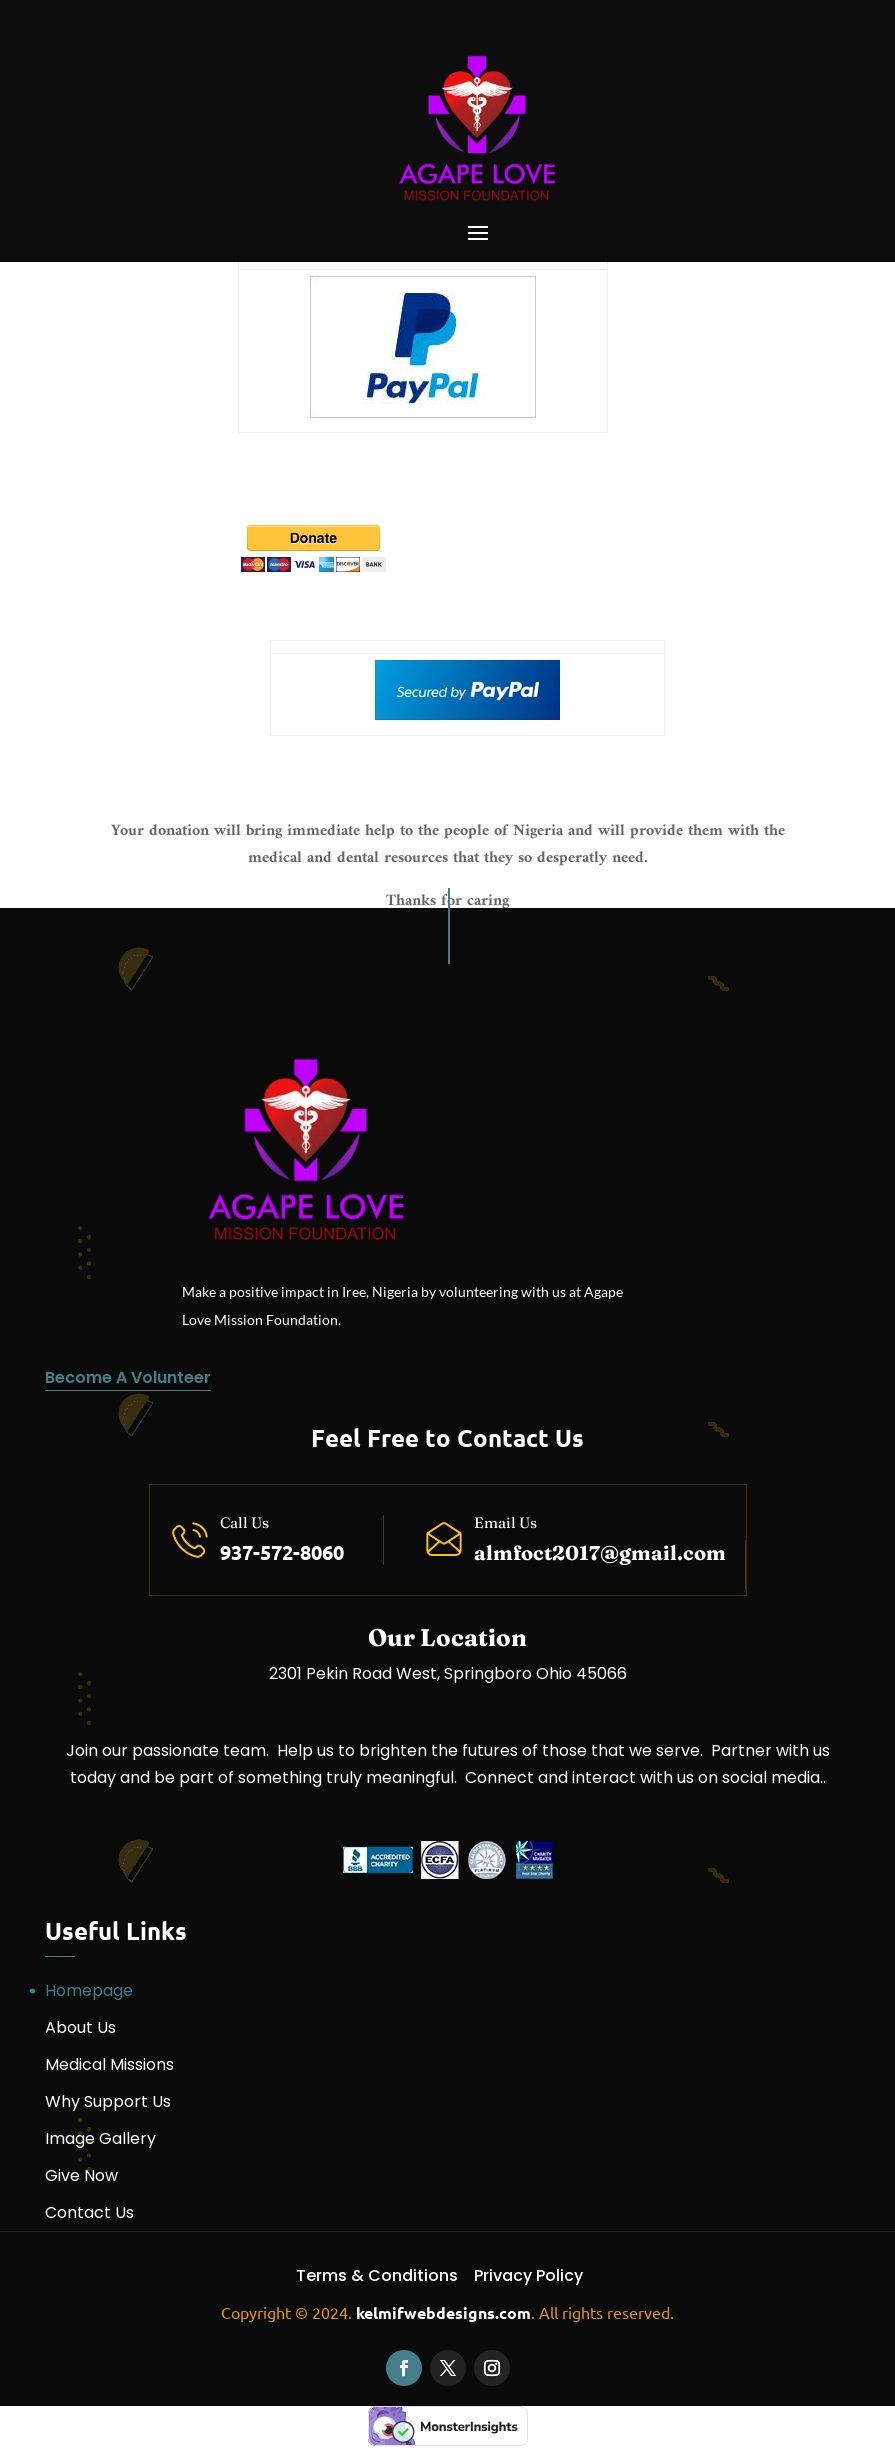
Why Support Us (108, 2101)
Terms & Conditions (377, 2275)
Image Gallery (100, 2138)
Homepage (89, 1990)
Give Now (81, 2175)
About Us (80, 2027)
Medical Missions (109, 2064)
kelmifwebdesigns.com (443, 2312)
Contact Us (89, 2212)
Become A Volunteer (128, 1377)
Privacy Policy (528, 2275)
